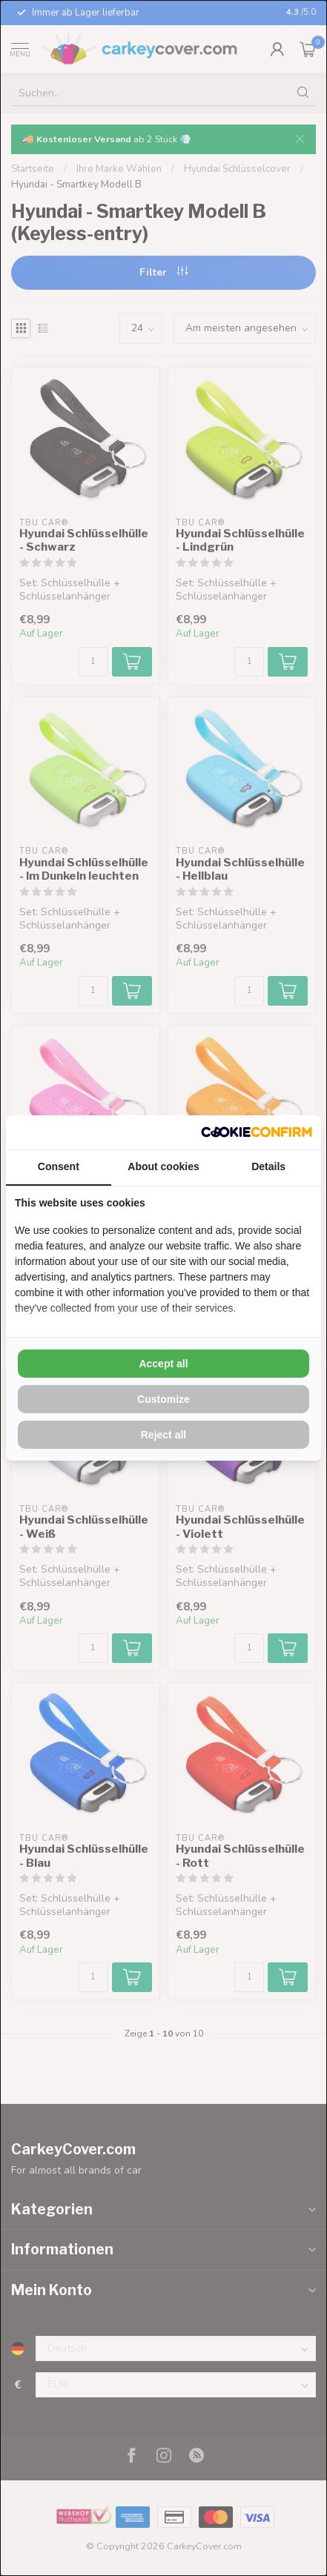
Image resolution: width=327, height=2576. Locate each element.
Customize (163, 1399)
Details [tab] (268, 1166)
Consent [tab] (58, 1166)
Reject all (163, 1435)
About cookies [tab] (163, 1166)
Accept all (163, 1364)
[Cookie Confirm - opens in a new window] (256, 1132)
